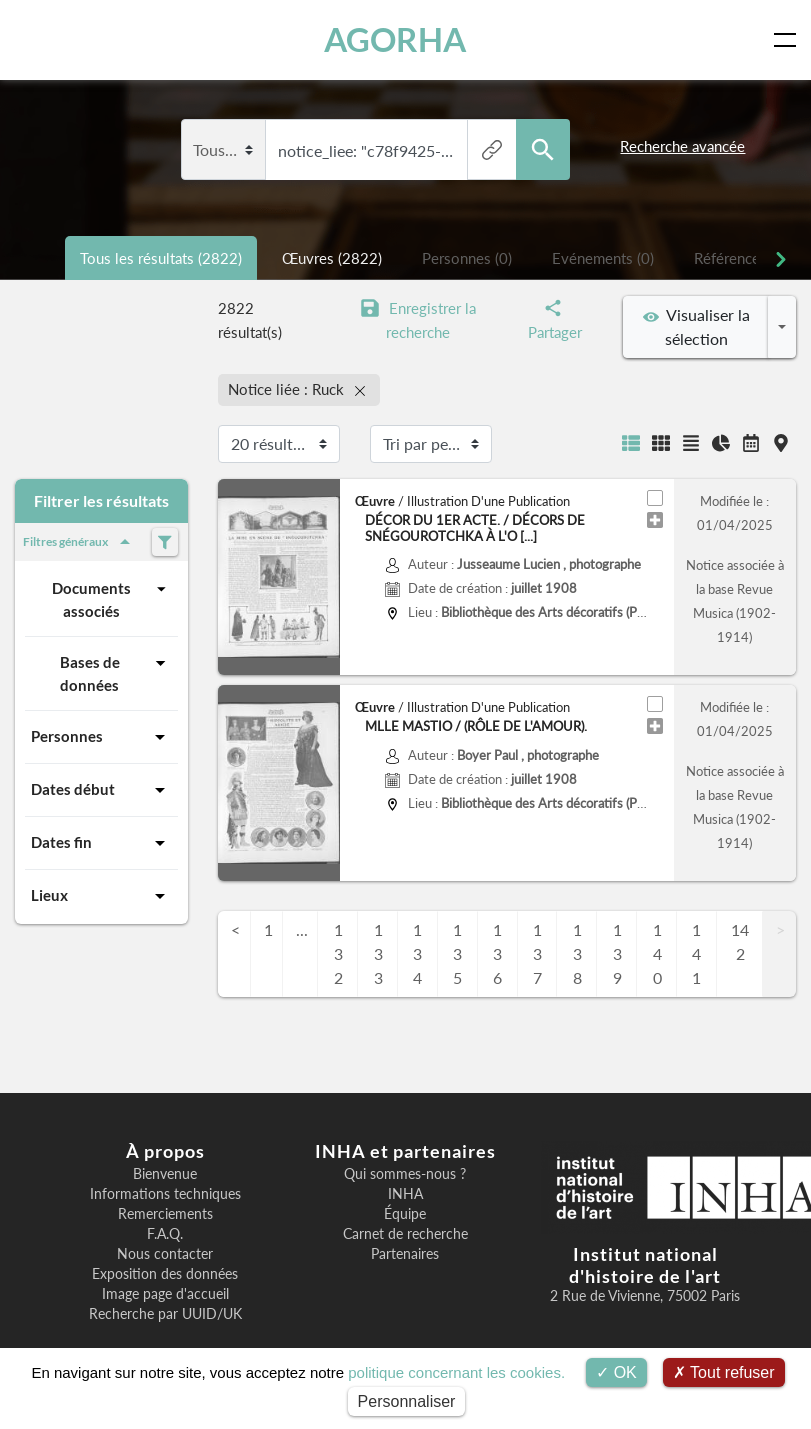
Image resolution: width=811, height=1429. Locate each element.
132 (338, 953)
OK (616, 1372)
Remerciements (165, 1214)
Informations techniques (165, 1194)
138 (577, 953)
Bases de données (116, 672)
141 (696, 953)
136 (497, 953)
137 (537, 953)
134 (417, 953)
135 (457, 953)
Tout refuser (724, 1372)
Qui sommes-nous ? (405, 1174)
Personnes (101, 737)
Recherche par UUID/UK (165, 1314)
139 (617, 953)
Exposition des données (165, 1274)
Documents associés (112, 598)
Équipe (405, 1214)
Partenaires (405, 1254)
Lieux (101, 896)
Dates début (101, 790)
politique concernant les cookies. (456, 1372)
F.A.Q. (165, 1234)
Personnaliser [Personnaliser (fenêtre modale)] (407, 1401)
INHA (405, 1194)
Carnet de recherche (405, 1234)
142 (740, 941)
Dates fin (101, 843)
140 (657, 953)
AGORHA (395, 39)
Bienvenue (165, 1174)
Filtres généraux (80, 542)
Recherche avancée (682, 146)
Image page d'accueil (165, 1294)
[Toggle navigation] (789, 40)
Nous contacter (165, 1254)
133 (378, 953)
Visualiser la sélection (696, 326)
